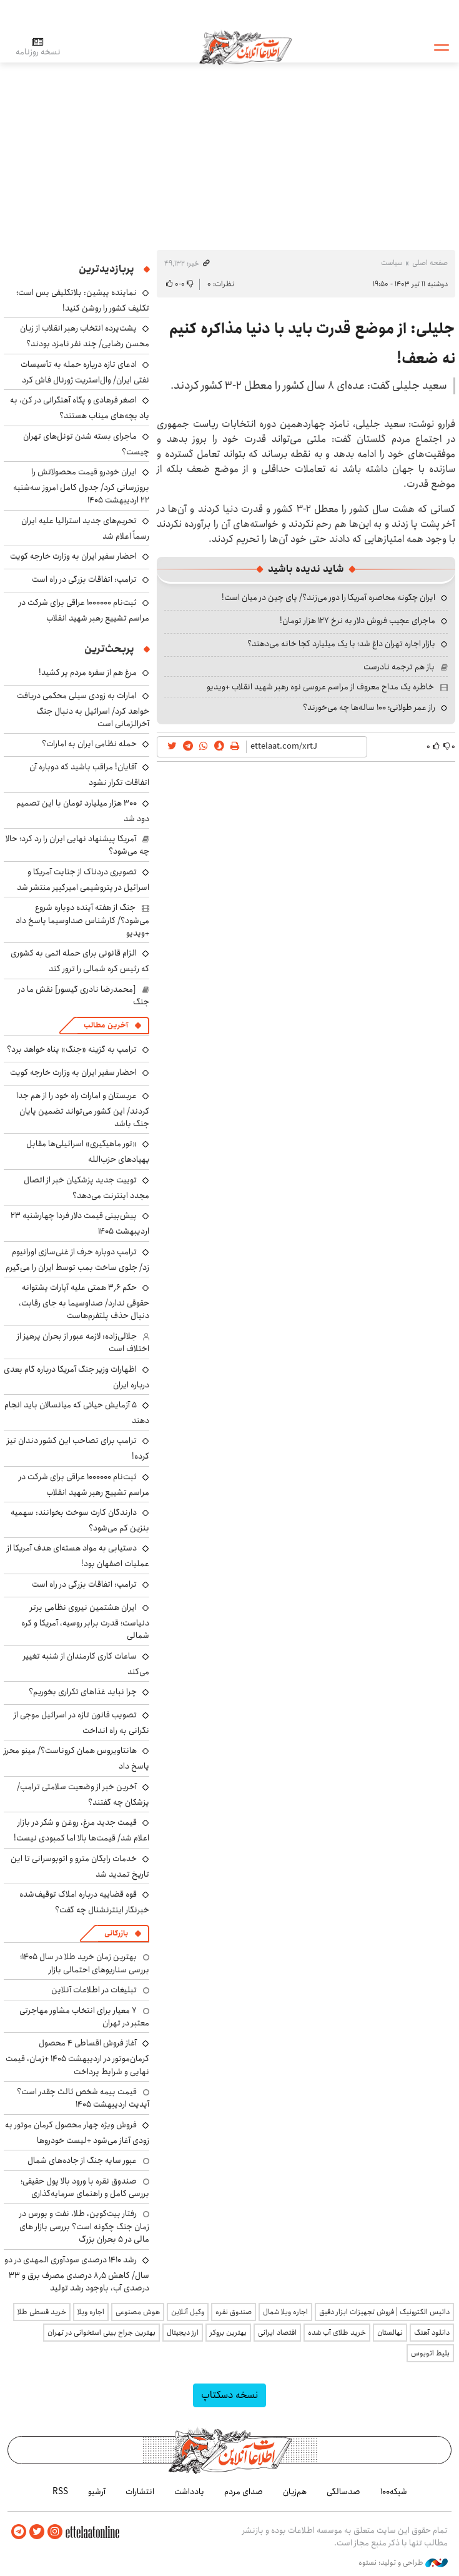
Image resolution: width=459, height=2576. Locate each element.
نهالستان (390, 2333)
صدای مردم (243, 2492)
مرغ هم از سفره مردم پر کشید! (88, 672)
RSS (60, 2492)
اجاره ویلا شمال (285, 2312)
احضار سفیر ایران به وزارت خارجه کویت (73, 556)
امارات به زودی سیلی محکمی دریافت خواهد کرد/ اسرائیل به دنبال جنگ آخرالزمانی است (83, 710)
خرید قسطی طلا (41, 2312)
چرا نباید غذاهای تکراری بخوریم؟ (83, 1692)
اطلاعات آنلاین (245, 47)
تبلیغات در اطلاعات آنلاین (94, 1990)
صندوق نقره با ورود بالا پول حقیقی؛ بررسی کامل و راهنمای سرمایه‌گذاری (85, 2187)
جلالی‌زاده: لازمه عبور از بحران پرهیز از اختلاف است (83, 1342)
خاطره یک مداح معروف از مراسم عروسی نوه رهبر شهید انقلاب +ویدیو (320, 687)
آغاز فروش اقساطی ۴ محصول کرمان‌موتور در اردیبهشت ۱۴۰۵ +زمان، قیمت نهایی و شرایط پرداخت (77, 2057)
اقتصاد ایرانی (277, 2333)
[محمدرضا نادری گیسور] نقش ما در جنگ (83, 995)
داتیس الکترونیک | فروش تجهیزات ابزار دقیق (384, 2312)
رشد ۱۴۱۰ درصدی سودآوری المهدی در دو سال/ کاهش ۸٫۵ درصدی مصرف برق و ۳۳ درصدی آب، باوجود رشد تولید (76, 2274)
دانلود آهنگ (432, 2333)
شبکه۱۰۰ (393, 2492)
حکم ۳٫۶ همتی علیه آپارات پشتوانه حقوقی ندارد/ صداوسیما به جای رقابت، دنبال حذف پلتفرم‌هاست (84, 1301)
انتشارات (140, 2492)
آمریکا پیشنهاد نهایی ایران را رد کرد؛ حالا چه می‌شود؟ (77, 845)
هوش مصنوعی (138, 2312)
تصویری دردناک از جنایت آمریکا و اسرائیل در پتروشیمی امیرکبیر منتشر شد (83, 879)
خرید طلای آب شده (337, 2333)
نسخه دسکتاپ (229, 2395)
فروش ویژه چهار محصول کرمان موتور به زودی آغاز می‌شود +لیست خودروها (77, 2132)
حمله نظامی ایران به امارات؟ (89, 744)
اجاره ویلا (90, 2312)
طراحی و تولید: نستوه (403, 2563)
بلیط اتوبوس (430, 2353)
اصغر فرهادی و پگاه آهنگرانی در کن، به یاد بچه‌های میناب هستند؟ (79, 407)
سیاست (391, 263)
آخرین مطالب (106, 1025)
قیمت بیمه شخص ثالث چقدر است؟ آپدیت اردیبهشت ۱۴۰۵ (83, 2098)
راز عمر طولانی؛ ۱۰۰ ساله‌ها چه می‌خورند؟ (369, 707)
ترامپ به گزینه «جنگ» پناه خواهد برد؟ (72, 1049)
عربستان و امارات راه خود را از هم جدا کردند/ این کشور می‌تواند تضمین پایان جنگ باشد (82, 1110)
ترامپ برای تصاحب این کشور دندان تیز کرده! (78, 1448)
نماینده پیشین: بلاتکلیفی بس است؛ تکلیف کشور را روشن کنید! (82, 300)
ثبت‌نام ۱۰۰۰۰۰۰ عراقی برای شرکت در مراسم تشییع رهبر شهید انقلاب (84, 610)
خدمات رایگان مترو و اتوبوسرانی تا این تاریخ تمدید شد (80, 1866)
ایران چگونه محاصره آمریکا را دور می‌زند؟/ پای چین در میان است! (328, 597)
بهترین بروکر (228, 2333)
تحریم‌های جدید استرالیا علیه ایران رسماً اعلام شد (85, 528)
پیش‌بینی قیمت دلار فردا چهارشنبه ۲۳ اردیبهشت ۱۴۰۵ (80, 1223)
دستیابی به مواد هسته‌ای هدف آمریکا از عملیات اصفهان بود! (78, 1555)
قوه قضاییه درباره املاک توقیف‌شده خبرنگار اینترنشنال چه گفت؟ (84, 1902)
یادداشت (189, 2492)
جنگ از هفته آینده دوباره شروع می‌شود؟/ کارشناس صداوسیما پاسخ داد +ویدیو (82, 920)
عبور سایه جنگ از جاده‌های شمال (82, 2160)
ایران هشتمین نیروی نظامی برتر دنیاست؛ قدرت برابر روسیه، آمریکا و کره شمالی (85, 1621)
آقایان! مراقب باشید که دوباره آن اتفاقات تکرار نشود (89, 774)
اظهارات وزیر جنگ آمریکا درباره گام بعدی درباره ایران (76, 1377)
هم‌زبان (295, 2492)
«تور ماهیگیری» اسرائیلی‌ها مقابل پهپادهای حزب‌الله (87, 1151)
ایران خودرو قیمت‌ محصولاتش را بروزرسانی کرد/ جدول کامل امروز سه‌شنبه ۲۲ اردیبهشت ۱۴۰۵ (81, 486)
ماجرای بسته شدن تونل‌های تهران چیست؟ (86, 444)
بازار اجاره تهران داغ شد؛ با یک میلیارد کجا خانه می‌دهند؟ (341, 644)
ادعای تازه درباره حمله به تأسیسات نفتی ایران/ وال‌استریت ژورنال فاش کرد (85, 372)
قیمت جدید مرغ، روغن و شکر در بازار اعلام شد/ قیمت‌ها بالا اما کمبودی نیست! (81, 1830)
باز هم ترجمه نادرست (399, 667)
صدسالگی (343, 2492)
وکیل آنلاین (187, 2312)
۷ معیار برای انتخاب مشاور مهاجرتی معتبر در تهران (84, 2017)
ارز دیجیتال (183, 2333)
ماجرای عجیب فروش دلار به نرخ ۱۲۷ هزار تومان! (357, 620)
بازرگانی (116, 1933)
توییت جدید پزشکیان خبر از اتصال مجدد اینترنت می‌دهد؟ (86, 1187)
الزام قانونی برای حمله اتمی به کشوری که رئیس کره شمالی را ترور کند (80, 961)
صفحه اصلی (430, 263)
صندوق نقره (233, 2312)
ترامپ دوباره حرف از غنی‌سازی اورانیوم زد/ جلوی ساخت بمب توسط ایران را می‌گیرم (77, 1259)
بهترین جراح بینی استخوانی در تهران (101, 2333)
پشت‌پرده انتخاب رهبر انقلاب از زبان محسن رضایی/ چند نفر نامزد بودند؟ (84, 336)
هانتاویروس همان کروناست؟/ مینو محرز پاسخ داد (76, 1758)
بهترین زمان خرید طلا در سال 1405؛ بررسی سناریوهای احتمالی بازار (84, 1963)
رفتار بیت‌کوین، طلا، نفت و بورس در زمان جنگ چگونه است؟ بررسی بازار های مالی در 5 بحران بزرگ (84, 2226)
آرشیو (97, 2492)
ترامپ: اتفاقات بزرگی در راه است (84, 579)
